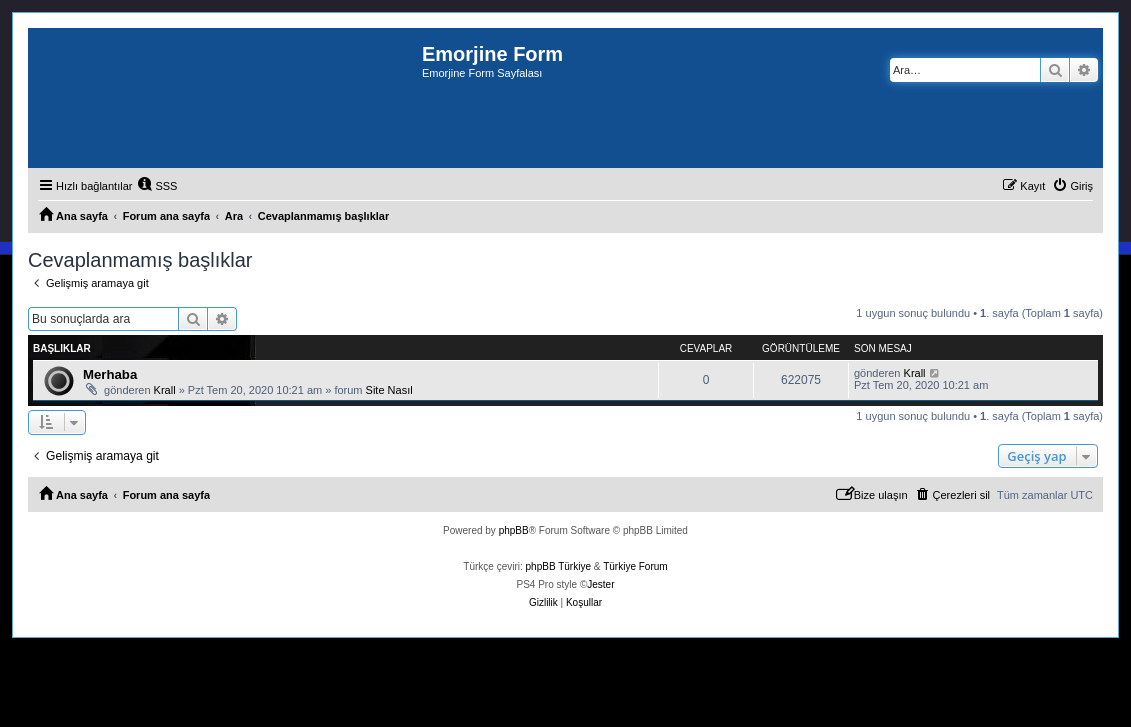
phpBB (514, 530)
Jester (600, 584)
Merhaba (110, 374)
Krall (165, 390)
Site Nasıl (389, 390)
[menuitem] (157, 186)
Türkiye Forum (635, 566)
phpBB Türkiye (558, 566)
